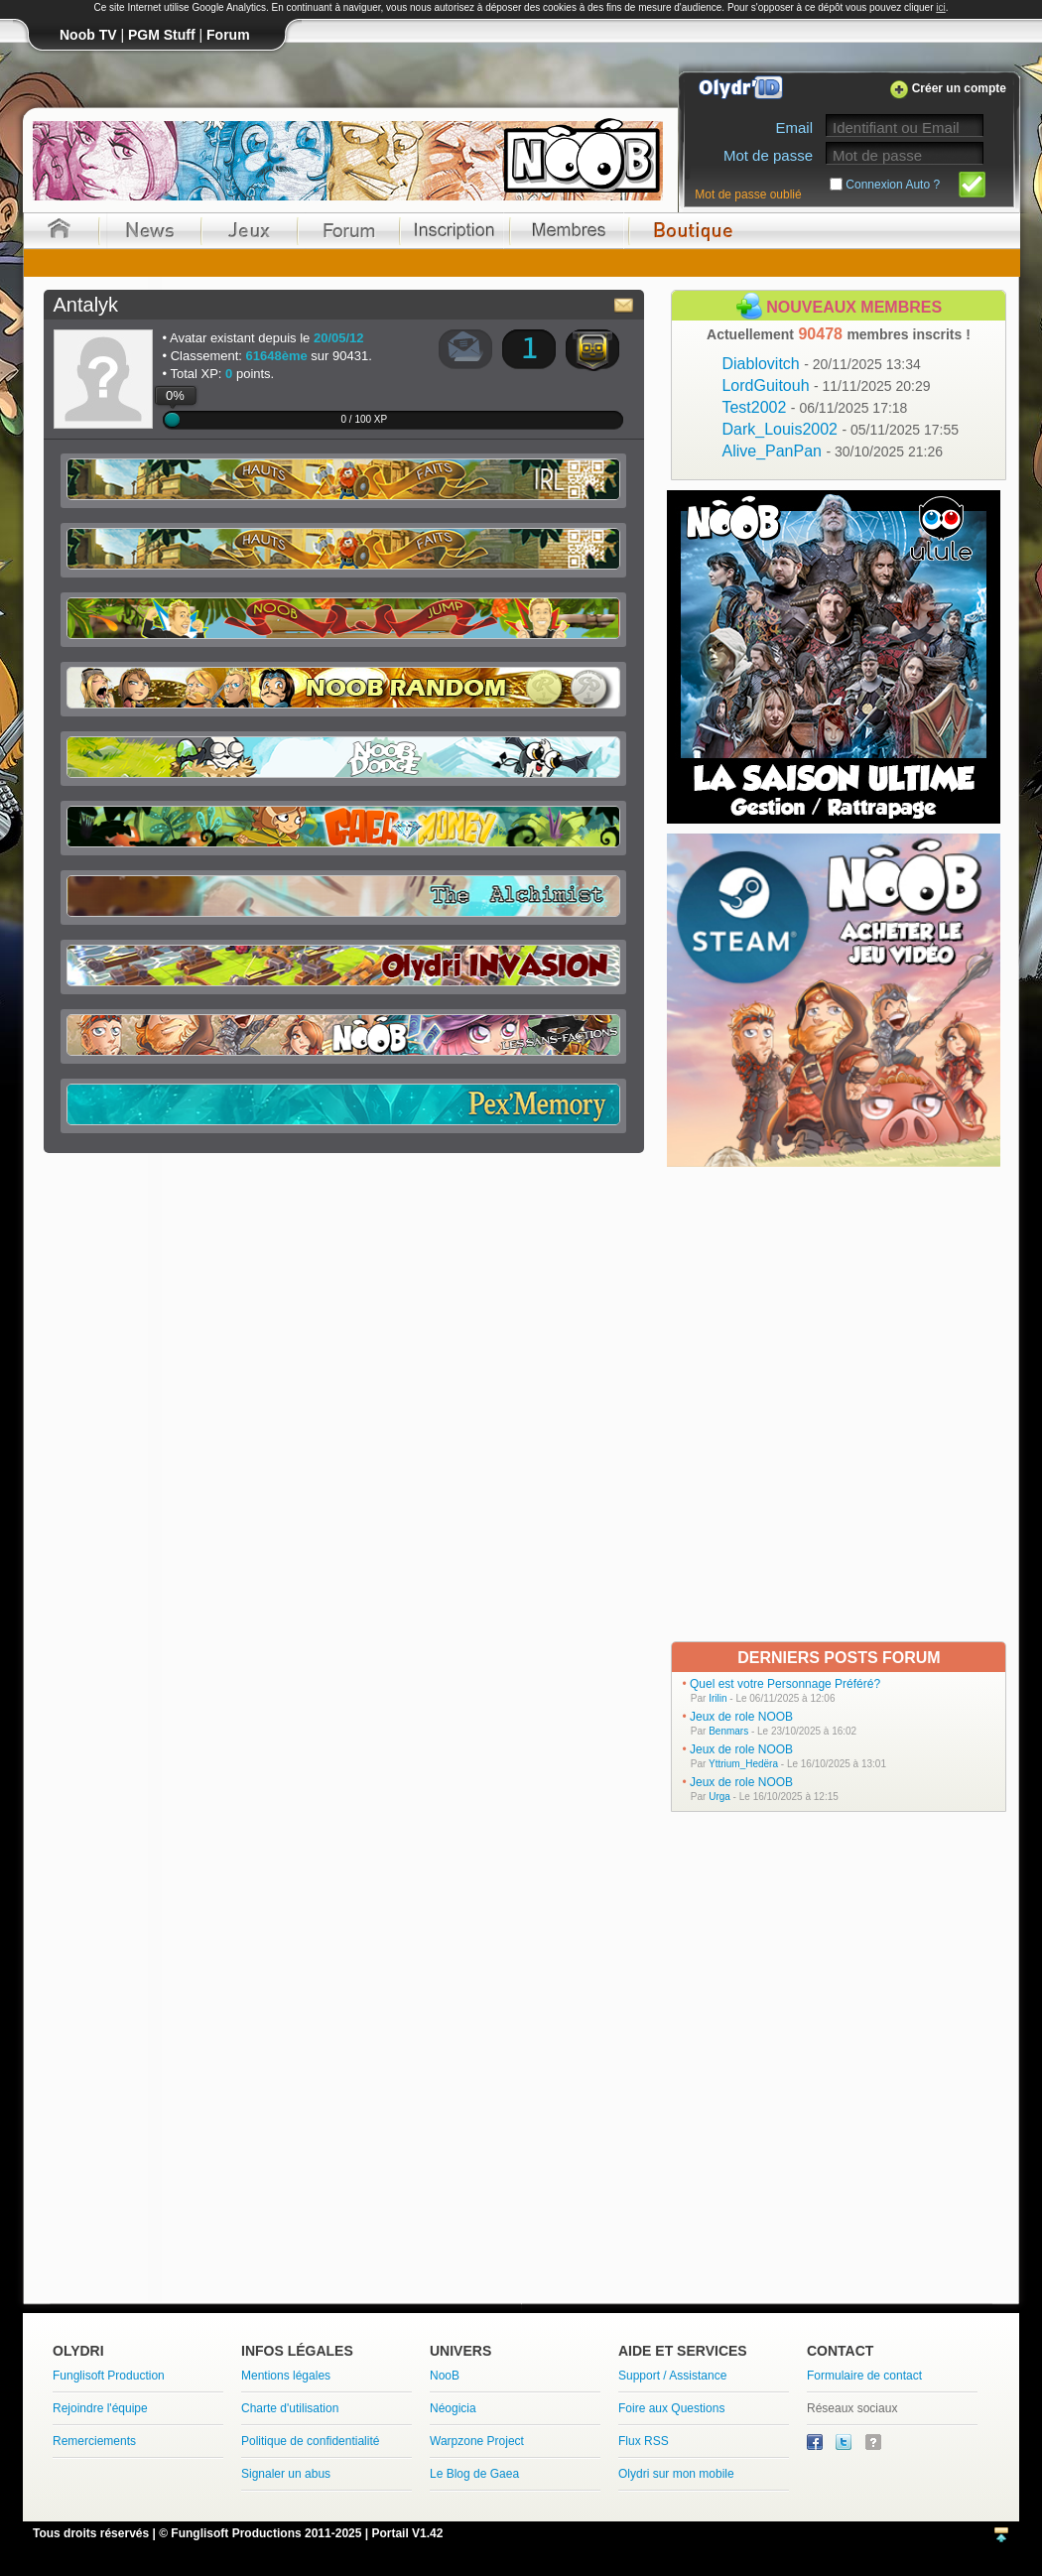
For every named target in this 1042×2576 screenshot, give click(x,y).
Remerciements (94, 2441)
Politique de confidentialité (310, 2441)
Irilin (717, 1698)
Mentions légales (285, 2376)
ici (940, 7)
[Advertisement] (243, 1402)
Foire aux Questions (671, 2408)
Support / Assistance (672, 2376)
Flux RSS (643, 2441)
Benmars (728, 1731)
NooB (444, 2376)
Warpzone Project (477, 2441)
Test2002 (814, 407)
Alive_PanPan (832, 451)
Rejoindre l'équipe (100, 2408)
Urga (719, 1796)
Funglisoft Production (109, 2376)
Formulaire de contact (864, 2376)
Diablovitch (820, 363)
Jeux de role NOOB (741, 1717)
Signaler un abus (285, 2474)
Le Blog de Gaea (474, 2474)
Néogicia (453, 2408)
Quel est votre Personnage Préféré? (785, 1684)
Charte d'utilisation (289, 2408)
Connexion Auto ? (893, 185)
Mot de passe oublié (748, 194)
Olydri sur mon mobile (676, 2474)
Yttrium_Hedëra (743, 1763)
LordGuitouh (825, 385)
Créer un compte (959, 88)
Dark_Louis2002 (840, 429)
